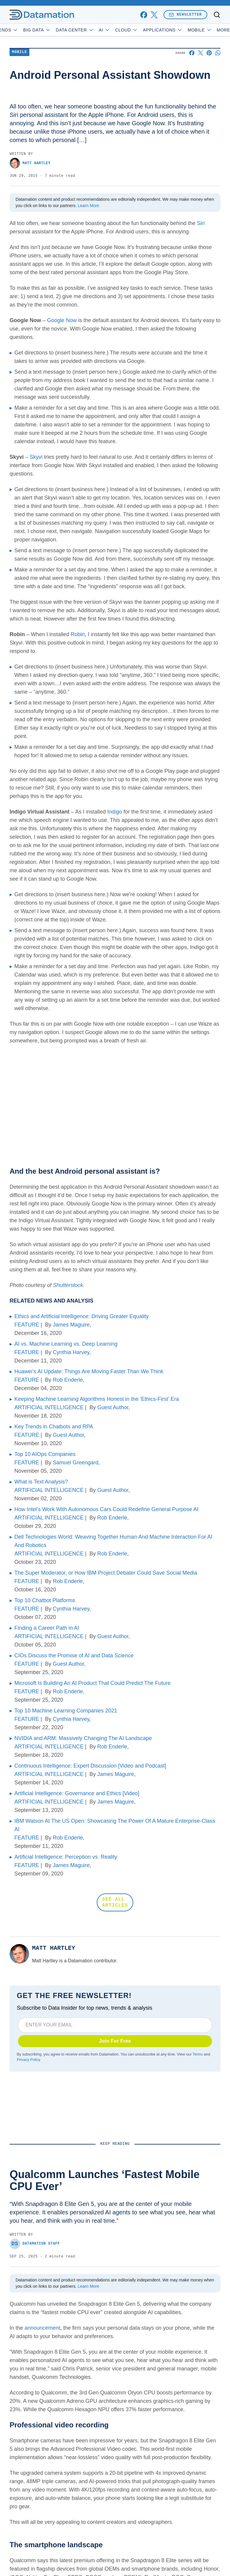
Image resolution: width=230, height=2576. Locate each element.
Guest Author (112, 1407)
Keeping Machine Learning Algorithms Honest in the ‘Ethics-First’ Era (96, 1399)
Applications (177, 30)
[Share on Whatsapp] (217, 52)
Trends (20, 30)
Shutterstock (68, 1285)
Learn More (88, 205)
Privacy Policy (28, 2060)
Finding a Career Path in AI (46, 1628)
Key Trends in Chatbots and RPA (53, 1427)
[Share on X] (200, 52)
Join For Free (115, 2041)
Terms (198, 2054)
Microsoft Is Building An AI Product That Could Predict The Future (92, 1683)
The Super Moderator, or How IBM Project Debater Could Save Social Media (105, 1573)
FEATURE (26, 1325)
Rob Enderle (68, 1380)
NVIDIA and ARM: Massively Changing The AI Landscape (83, 1738)
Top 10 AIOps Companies (44, 1454)
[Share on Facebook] (191, 52)
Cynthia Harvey (71, 1352)
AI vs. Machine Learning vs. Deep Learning (65, 1344)
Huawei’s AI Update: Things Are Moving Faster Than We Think (89, 1371)
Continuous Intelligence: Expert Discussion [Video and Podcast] (90, 1766)
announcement (42, 2328)
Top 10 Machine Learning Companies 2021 (65, 1711)
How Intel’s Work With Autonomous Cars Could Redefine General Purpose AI (106, 1509)
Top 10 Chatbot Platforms (44, 1600)
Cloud (141, 30)
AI (119, 30)
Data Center (89, 30)
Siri (201, 223)
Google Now (62, 320)
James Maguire (71, 1325)
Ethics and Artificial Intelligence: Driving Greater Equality (81, 1316)
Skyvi (36, 457)
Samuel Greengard (75, 1463)
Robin (78, 634)
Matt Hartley (30, 163)
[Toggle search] (216, 14)
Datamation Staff (35, 2244)
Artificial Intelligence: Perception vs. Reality (65, 1857)
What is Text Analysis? (41, 1482)
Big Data (52, 30)
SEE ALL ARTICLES (115, 1902)
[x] (154, 14)
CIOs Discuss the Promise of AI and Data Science (74, 1656)
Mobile (19, 52)
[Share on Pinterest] (209, 52)
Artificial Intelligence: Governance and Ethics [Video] (76, 1793)
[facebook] (143, 14)
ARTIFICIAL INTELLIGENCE (49, 1407)
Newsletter (185, 14)
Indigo (114, 812)
